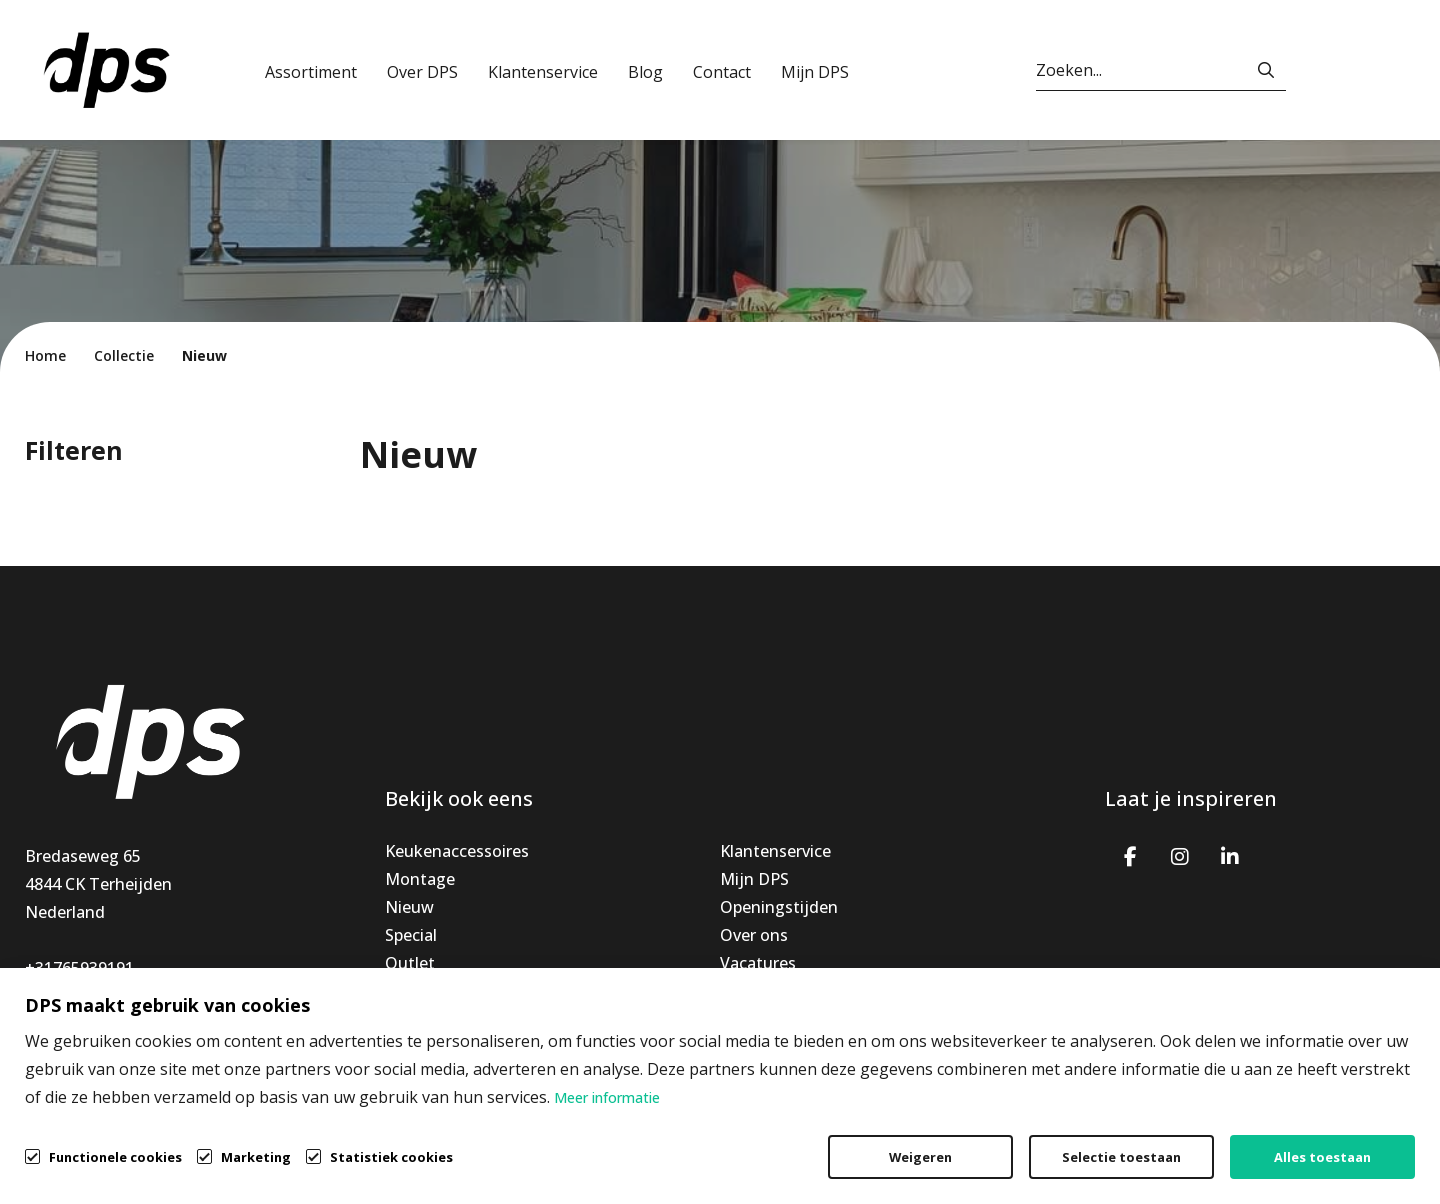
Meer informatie (607, 1097)
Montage (420, 879)
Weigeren (920, 1157)
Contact (722, 72)
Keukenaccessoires (457, 851)
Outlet (410, 963)
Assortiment (311, 72)
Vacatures (758, 963)
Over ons (754, 935)
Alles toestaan (1322, 1157)
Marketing (256, 1157)
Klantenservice (543, 72)
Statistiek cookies (391, 1157)
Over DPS (422, 72)
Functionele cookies (115, 1155)
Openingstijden (779, 907)
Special (411, 935)
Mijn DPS (815, 72)
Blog (645, 72)
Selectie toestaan (1121, 1157)
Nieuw (409, 907)
